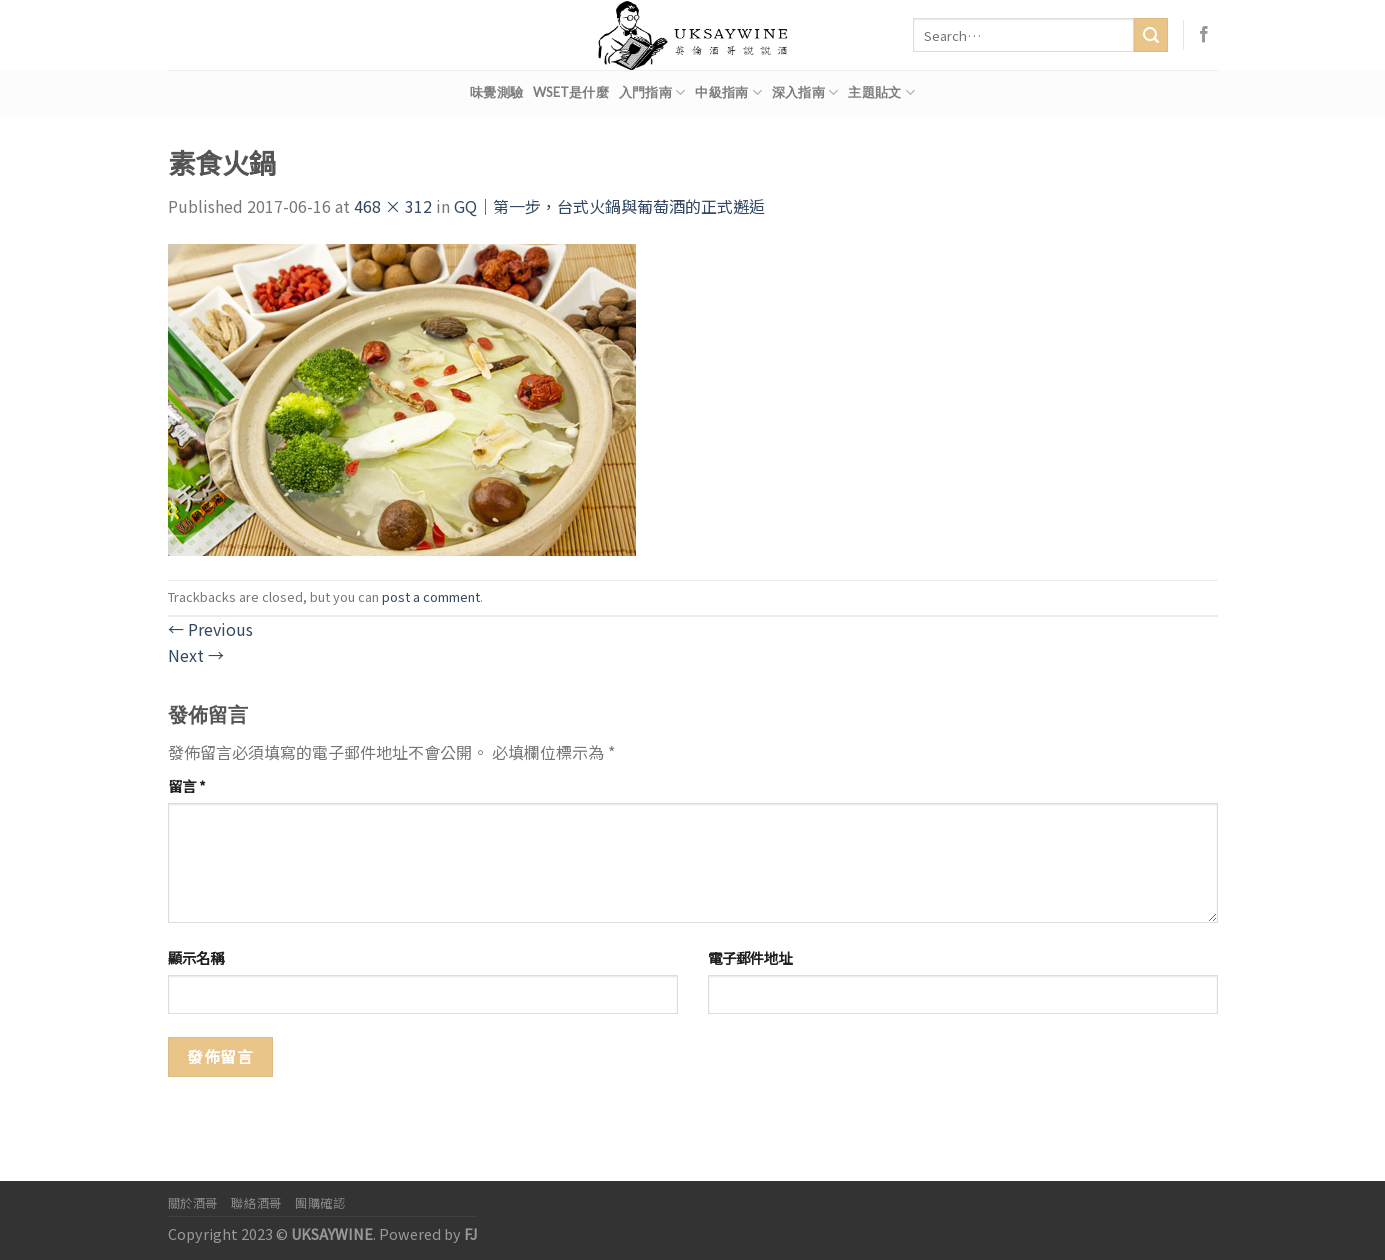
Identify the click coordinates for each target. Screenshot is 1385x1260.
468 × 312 (393, 206)
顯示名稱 (196, 957)
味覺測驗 (496, 92)
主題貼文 (881, 92)
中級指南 (728, 92)
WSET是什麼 (571, 92)
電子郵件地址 (750, 957)
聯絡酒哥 (256, 1203)
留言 (187, 785)
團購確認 (320, 1203)
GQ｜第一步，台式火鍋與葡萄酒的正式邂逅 (609, 206)
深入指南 (805, 92)
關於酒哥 (193, 1203)
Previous (210, 629)
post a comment (431, 596)
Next (196, 655)
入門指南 (652, 92)
